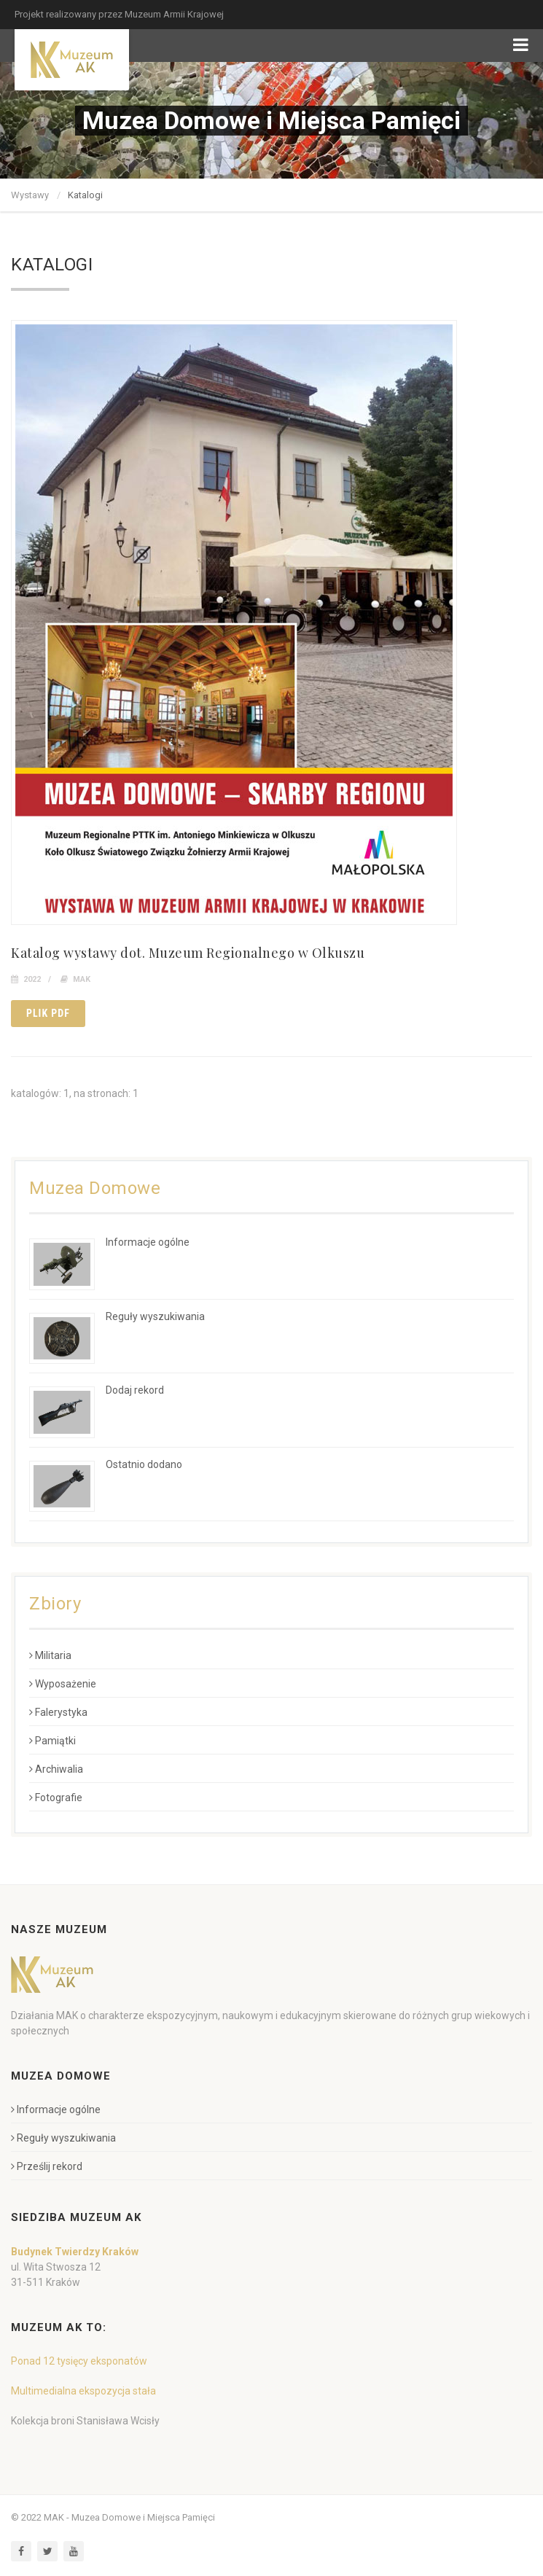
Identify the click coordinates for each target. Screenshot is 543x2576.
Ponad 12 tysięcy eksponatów (79, 2361)
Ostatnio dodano (144, 1464)
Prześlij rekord (46, 2166)
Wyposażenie (62, 1684)
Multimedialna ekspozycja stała (83, 2391)
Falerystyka (58, 1712)
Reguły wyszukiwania (155, 1316)
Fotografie (55, 1797)
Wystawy (30, 195)
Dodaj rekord (135, 1390)
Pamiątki (52, 1740)
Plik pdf (48, 1013)
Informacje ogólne (148, 1242)
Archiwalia (56, 1769)
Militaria (50, 1655)
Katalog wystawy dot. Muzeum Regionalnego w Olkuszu (187, 952)
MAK (81, 979)
